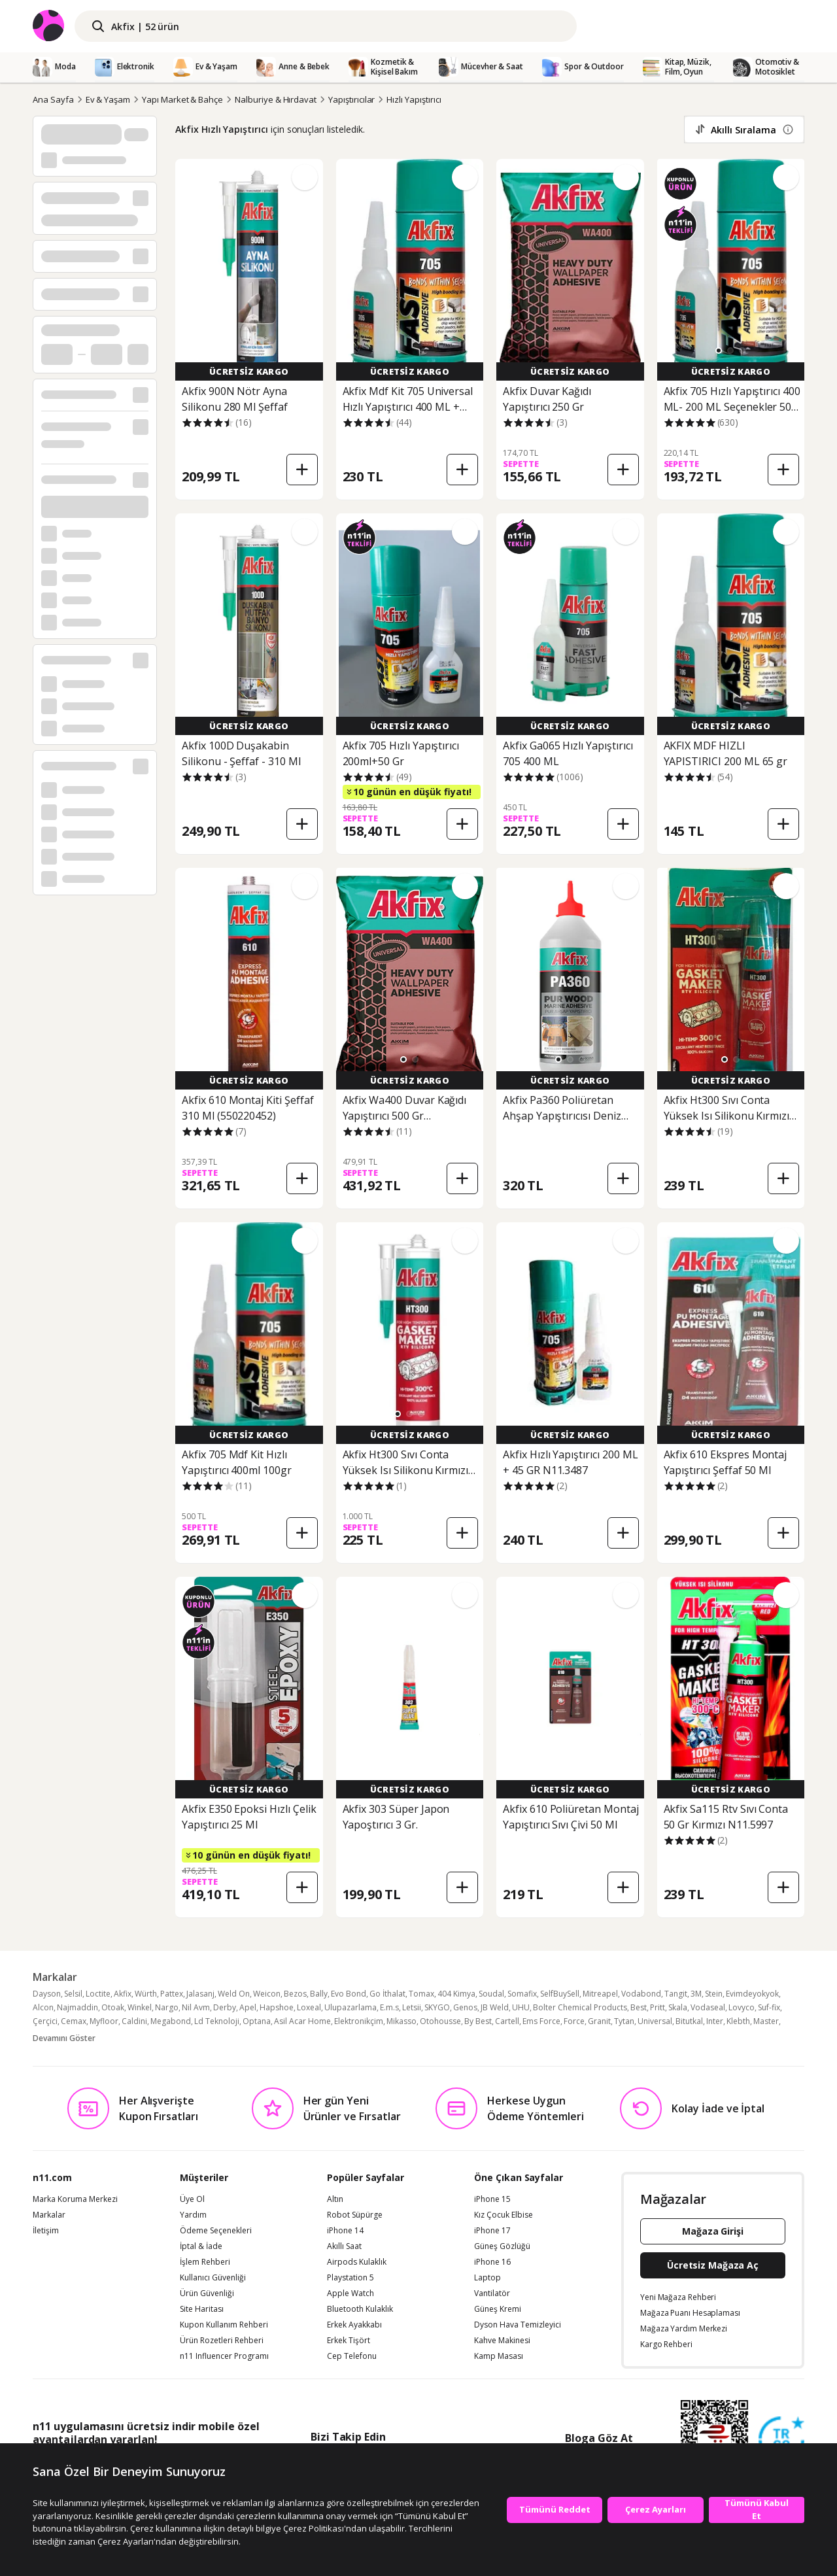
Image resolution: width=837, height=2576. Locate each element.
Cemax (73, 2021)
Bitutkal (689, 2021)
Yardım (193, 2215)
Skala (677, 2007)
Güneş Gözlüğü (502, 2246)
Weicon (267, 1993)
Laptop (487, 2278)
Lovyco (741, 2007)
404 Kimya (456, 1993)
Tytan (624, 2021)
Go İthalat (387, 1993)
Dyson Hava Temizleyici (517, 2325)
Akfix (122, 1993)
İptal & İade (201, 2246)
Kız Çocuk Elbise (503, 2215)
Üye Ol (192, 2199)
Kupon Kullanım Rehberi (224, 2325)
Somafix (522, 1993)
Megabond (170, 2021)
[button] (718, 350)
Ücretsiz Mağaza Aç (713, 2265)
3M (696, 1993)
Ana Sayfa (53, 99)
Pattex (171, 1993)
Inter (714, 2021)
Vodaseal (708, 2007)
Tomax (421, 1993)
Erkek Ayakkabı (354, 2325)
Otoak (112, 2007)
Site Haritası (202, 2309)
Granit (599, 2021)
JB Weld (495, 2007)
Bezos (295, 1993)
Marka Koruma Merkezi (75, 2199)
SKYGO (437, 2007)
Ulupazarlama (350, 2007)
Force (574, 2021)
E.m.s (389, 2007)
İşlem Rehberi (205, 2262)
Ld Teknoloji (216, 2021)
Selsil (73, 1993)
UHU (521, 2007)
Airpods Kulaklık (356, 2262)
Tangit (675, 1993)
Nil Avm (196, 2007)
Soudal (491, 1993)
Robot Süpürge (355, 2215)
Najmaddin (77, 2007)
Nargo (167, 2007)
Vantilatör (492, 2293)
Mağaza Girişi (712, 2231)
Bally (319, 1993)
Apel (247, 2007)
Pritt (657, 2007)
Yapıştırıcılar (351, 99)
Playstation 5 (350, 2278)
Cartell (507, 2021)
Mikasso (401, 2021)
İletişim (46, 2230)
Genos (465, 2007)
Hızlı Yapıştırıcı (413, 99)
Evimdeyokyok (752, 1993)
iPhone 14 (345, 2230)
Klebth (738, 2021)
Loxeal (309, 2007)
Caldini (134, 2021)
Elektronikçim (358, 2021)
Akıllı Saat (344, 2246)
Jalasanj (200, 1993)
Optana (257, 2021)
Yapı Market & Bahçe (182, 99)
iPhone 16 (492, 2262)
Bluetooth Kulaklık (360, 2309)
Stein (714, 1993)
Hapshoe (277, 2007)
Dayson (47, 1993)
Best (638, 2007)
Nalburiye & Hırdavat (275, 99)
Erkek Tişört (348, 2340)
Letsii (411, 2007)
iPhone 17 (492, 2230)
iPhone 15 (492, 2199)
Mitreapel (600, 1993)
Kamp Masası (498, 2356)
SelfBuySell (559, 1993)
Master (766, 2021)
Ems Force (541, 2021)
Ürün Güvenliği (207, 2293)
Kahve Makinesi (502, 2340)
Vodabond (641, 1993)
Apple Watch (350, 2293)
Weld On (234, 1993)
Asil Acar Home (302, 2021)
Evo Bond (348, 1993)
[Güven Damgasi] (781, 2440)
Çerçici (45, 2021)
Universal (655, 2021)
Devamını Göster (64, 2038)
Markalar (49, 2215)
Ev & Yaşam (108, 99)
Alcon (43, 2007)
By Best (478, 2021)
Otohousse (440, 2021)
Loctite (98, 1993)
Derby (224, 2007)
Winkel (140, 2007)
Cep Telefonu (352, 2356)
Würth (146, 1993)
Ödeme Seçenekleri (216, 2230)
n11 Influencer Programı (224, 2356)
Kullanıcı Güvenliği (213, 2278)
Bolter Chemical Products (580, 2007)
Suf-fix (769, 2007)
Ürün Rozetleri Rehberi (222, 2340)
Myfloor (104, 2021)
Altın (335, 2199)
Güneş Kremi (497, 2309)
